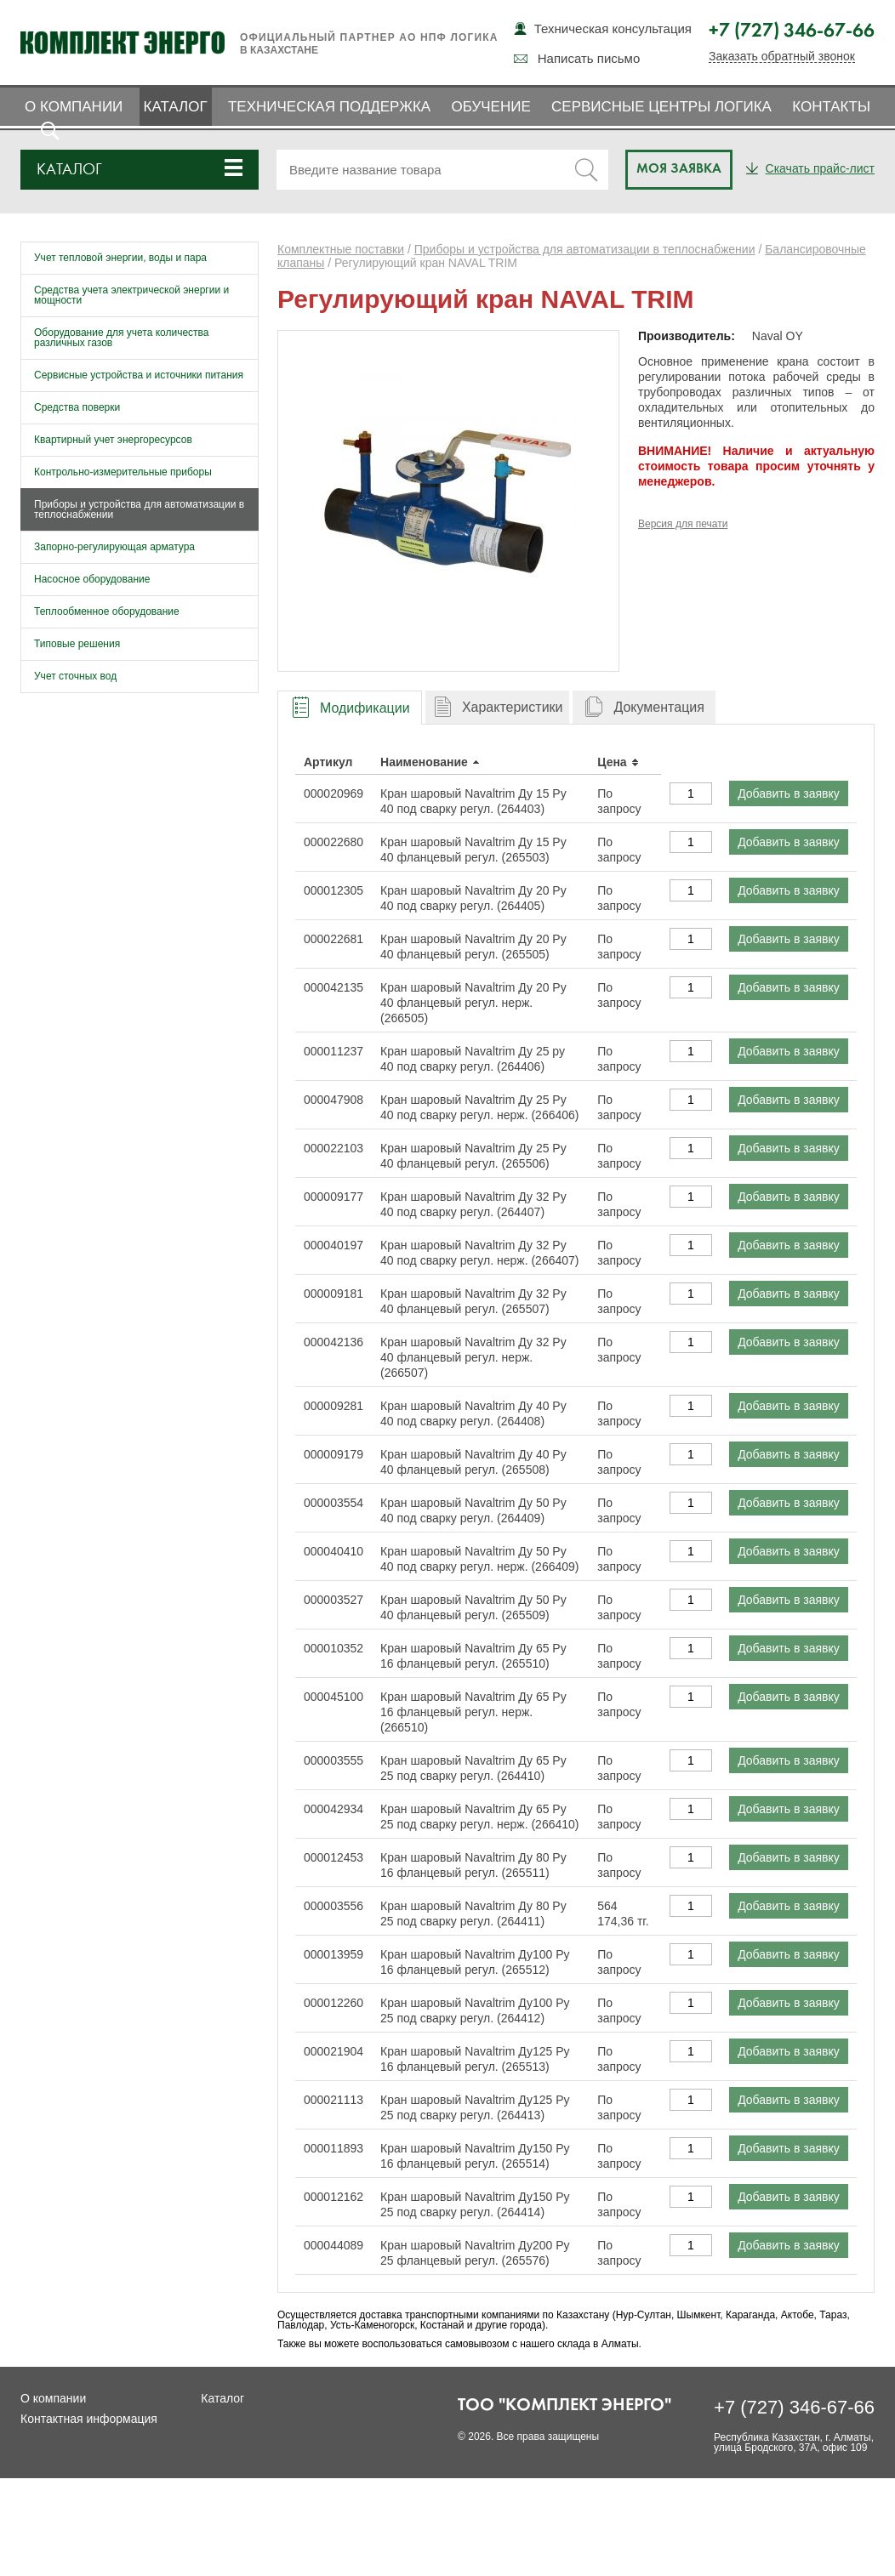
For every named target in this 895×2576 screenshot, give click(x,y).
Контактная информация (88, 2418)
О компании (74, 107)
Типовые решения (77, 644)
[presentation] (349, 708)
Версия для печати (682, 524)
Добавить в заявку (789, 793)
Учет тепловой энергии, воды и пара (120, 258)
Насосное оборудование (92, 579)
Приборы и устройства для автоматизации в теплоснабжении (139, 509)
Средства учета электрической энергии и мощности (131, 295)
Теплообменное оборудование (107, 611)
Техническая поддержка (329, 107)
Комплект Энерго (122, 42)
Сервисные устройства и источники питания (138, 375)
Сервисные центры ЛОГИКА (661, 107)
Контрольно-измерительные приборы (123, 472)
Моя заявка (678, 169)
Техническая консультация (613, 28)
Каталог (176, 107)
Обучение (490, 107)
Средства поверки (77, 407)
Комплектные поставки (340, 249)
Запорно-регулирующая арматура (114, 547)
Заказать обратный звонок (782, 56)
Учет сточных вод (75, 676)
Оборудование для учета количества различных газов (121, 338)
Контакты (831, 107)
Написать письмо (589, 58)
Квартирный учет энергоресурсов (113, 440)
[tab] (349, 707)
